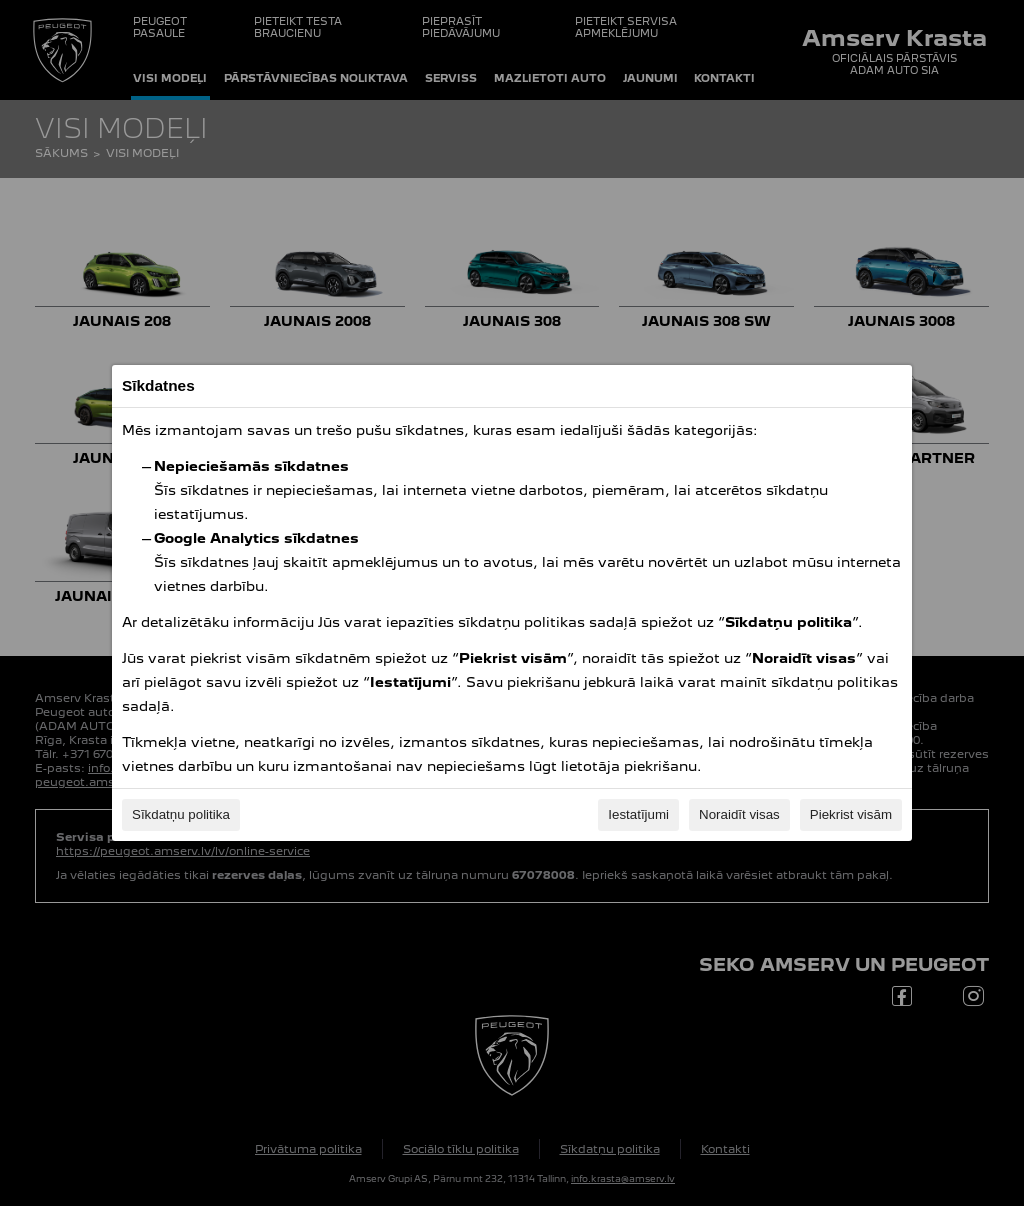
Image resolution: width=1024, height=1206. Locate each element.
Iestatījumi (638, 814)
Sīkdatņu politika (181, 814)
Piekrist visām (851, 814)
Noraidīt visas (739, 814)
